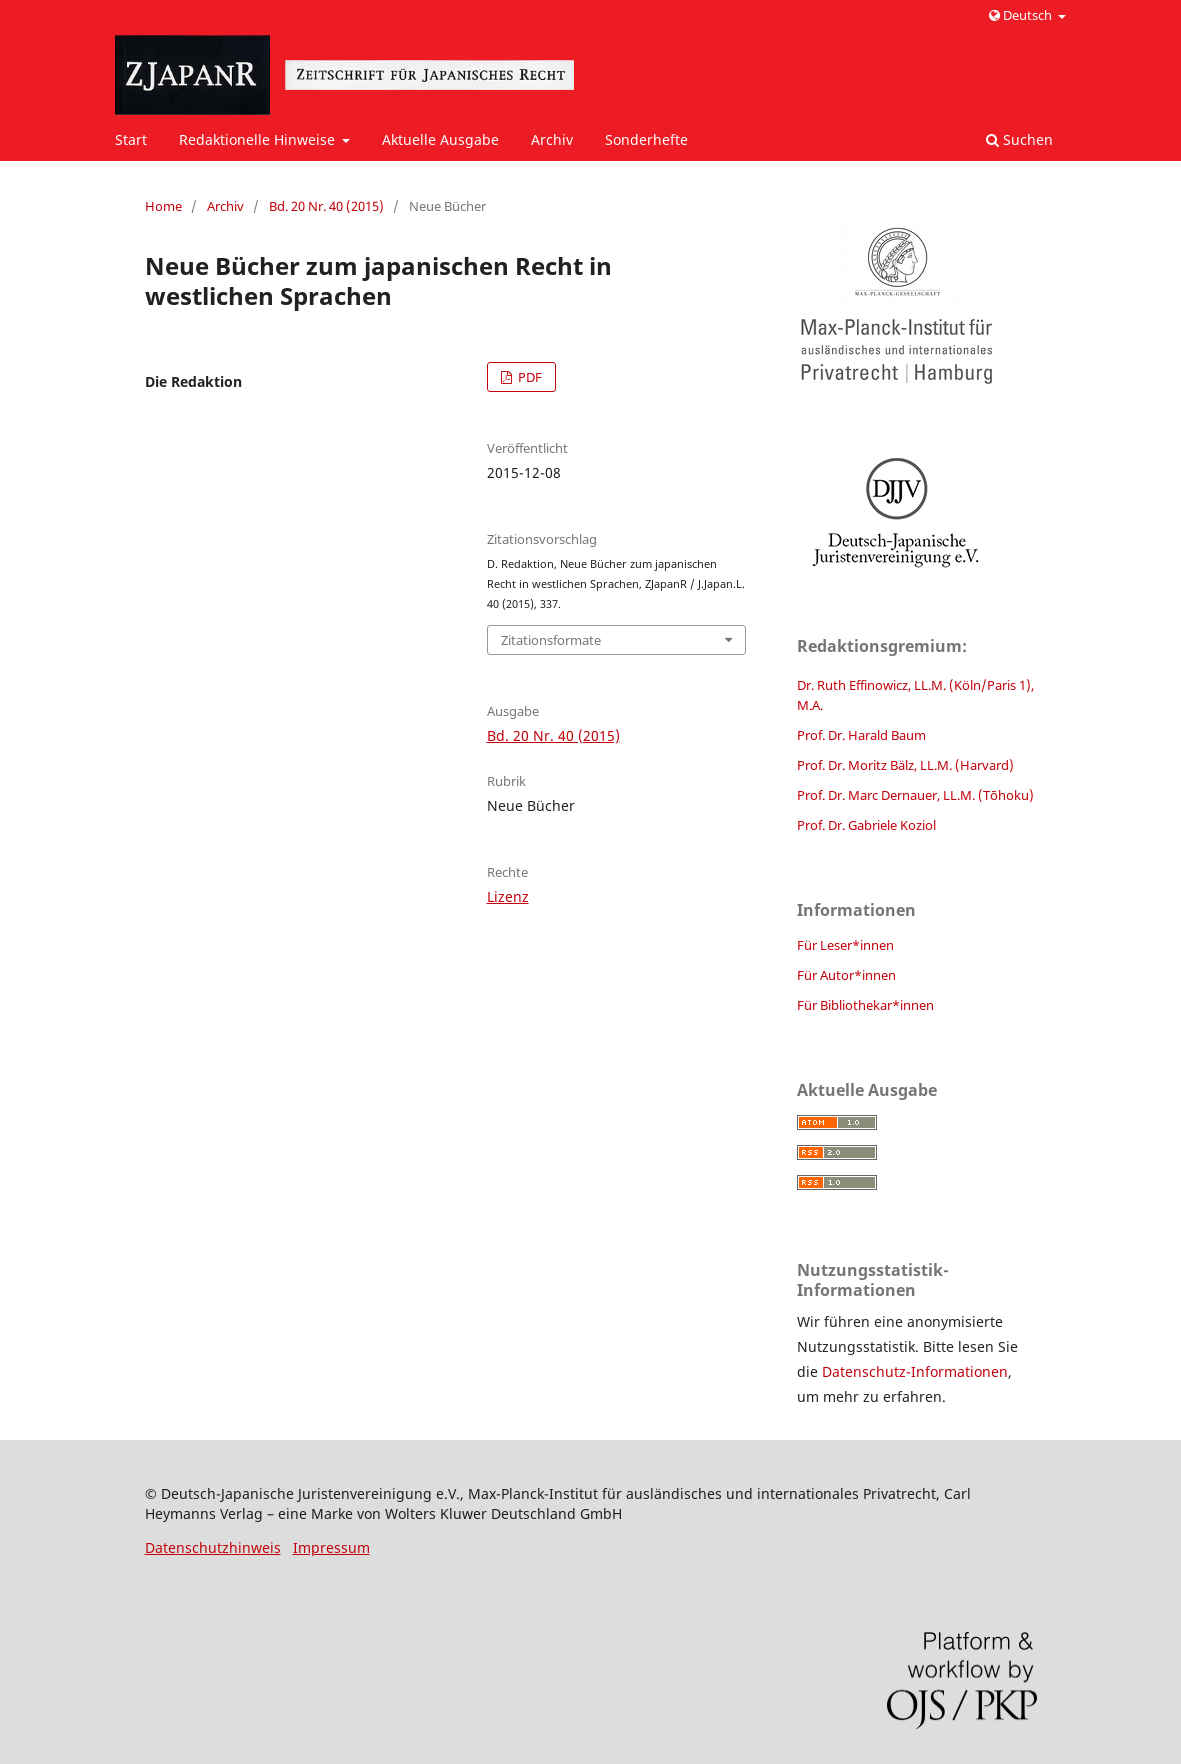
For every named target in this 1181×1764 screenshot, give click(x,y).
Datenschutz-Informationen (915, 1371)
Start (131, 139)
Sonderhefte (646, 139)
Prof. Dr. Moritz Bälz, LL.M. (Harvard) (905, 765)
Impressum (331, 1547)
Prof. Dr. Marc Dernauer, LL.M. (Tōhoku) (915, 795)
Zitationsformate (551, 640)
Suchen (1019, 139)
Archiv (552, 139)
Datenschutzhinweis (213, 1547)
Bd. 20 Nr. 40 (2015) (326, 206)
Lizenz (508, 896)
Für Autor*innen (846, 975)
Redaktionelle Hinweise (259, 139)
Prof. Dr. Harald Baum (861, 735)
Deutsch (1022, 15)
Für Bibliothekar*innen (865, 1005)
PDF (528, 377)
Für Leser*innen (845, 945)
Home (163, 206)
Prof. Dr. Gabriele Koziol (866, 825)
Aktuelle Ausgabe (440, 139)
